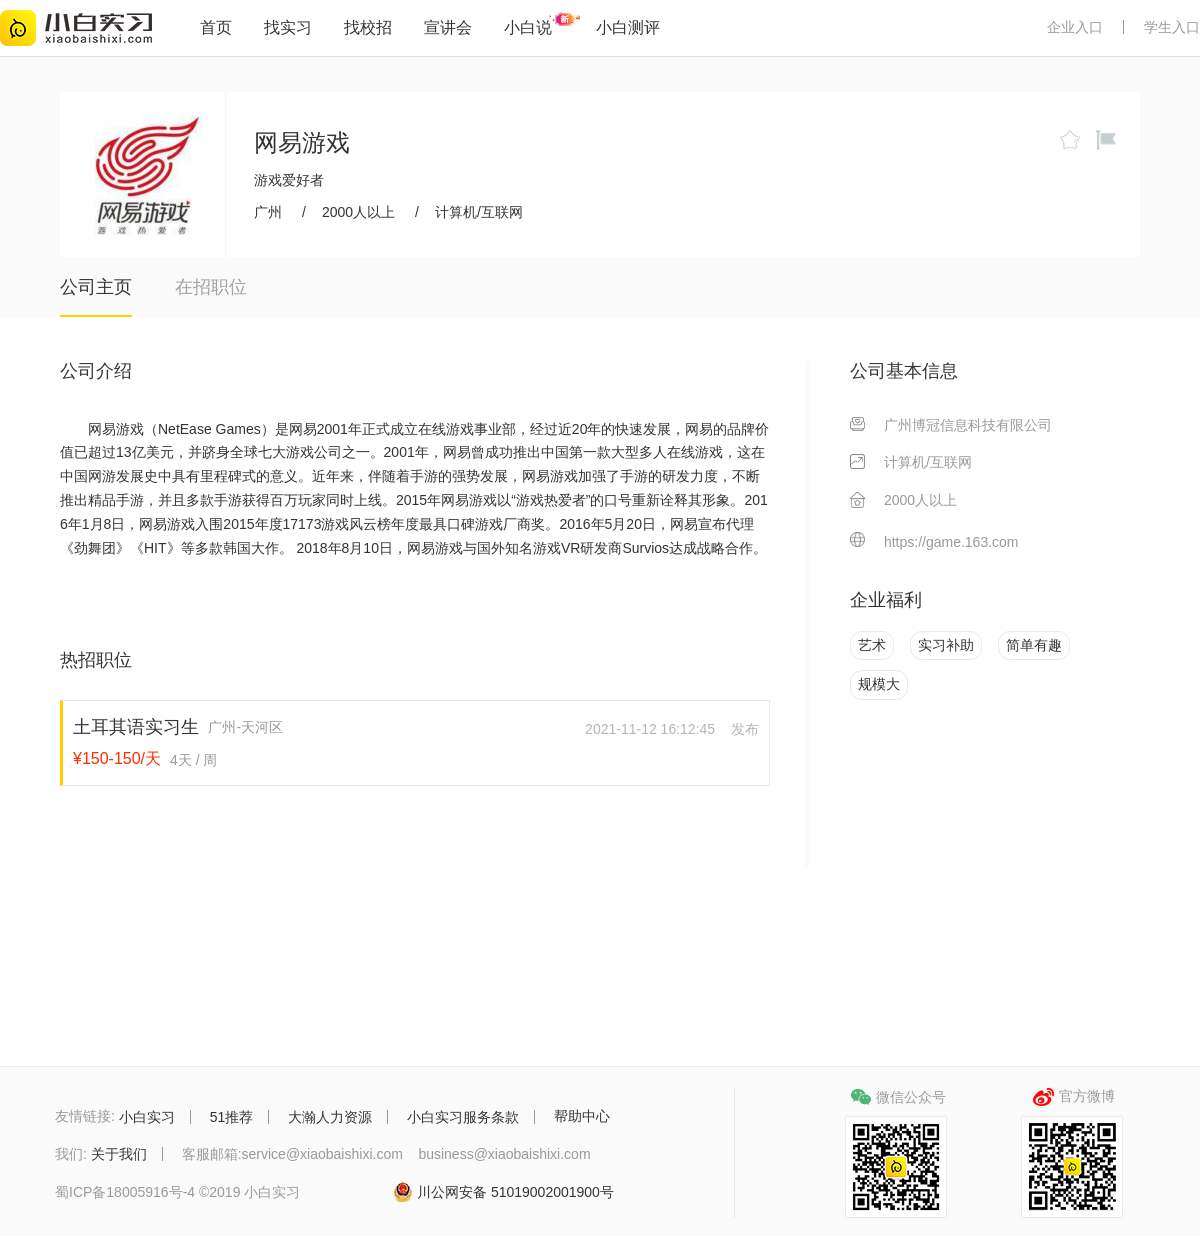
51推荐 (232, 1117)
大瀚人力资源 (330, 1117)
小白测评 (628, 27)
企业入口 (1075, 27)
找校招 (368, 27)
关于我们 (119, 1154)
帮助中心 (582, 1116)
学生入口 (1172, 27)
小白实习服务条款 (463, 1117)
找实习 (288, 27)
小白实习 (147, 1117)
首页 (216, 27)
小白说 (528, 27)
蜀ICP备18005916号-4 (125, 1193)
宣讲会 (448, 27)
